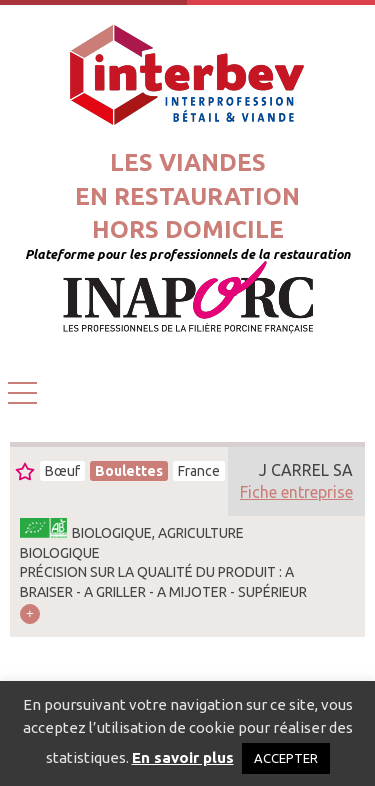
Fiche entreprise (296, 492)
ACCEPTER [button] (286, 758)
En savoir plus (183, 757)
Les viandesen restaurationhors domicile (187, 196)
